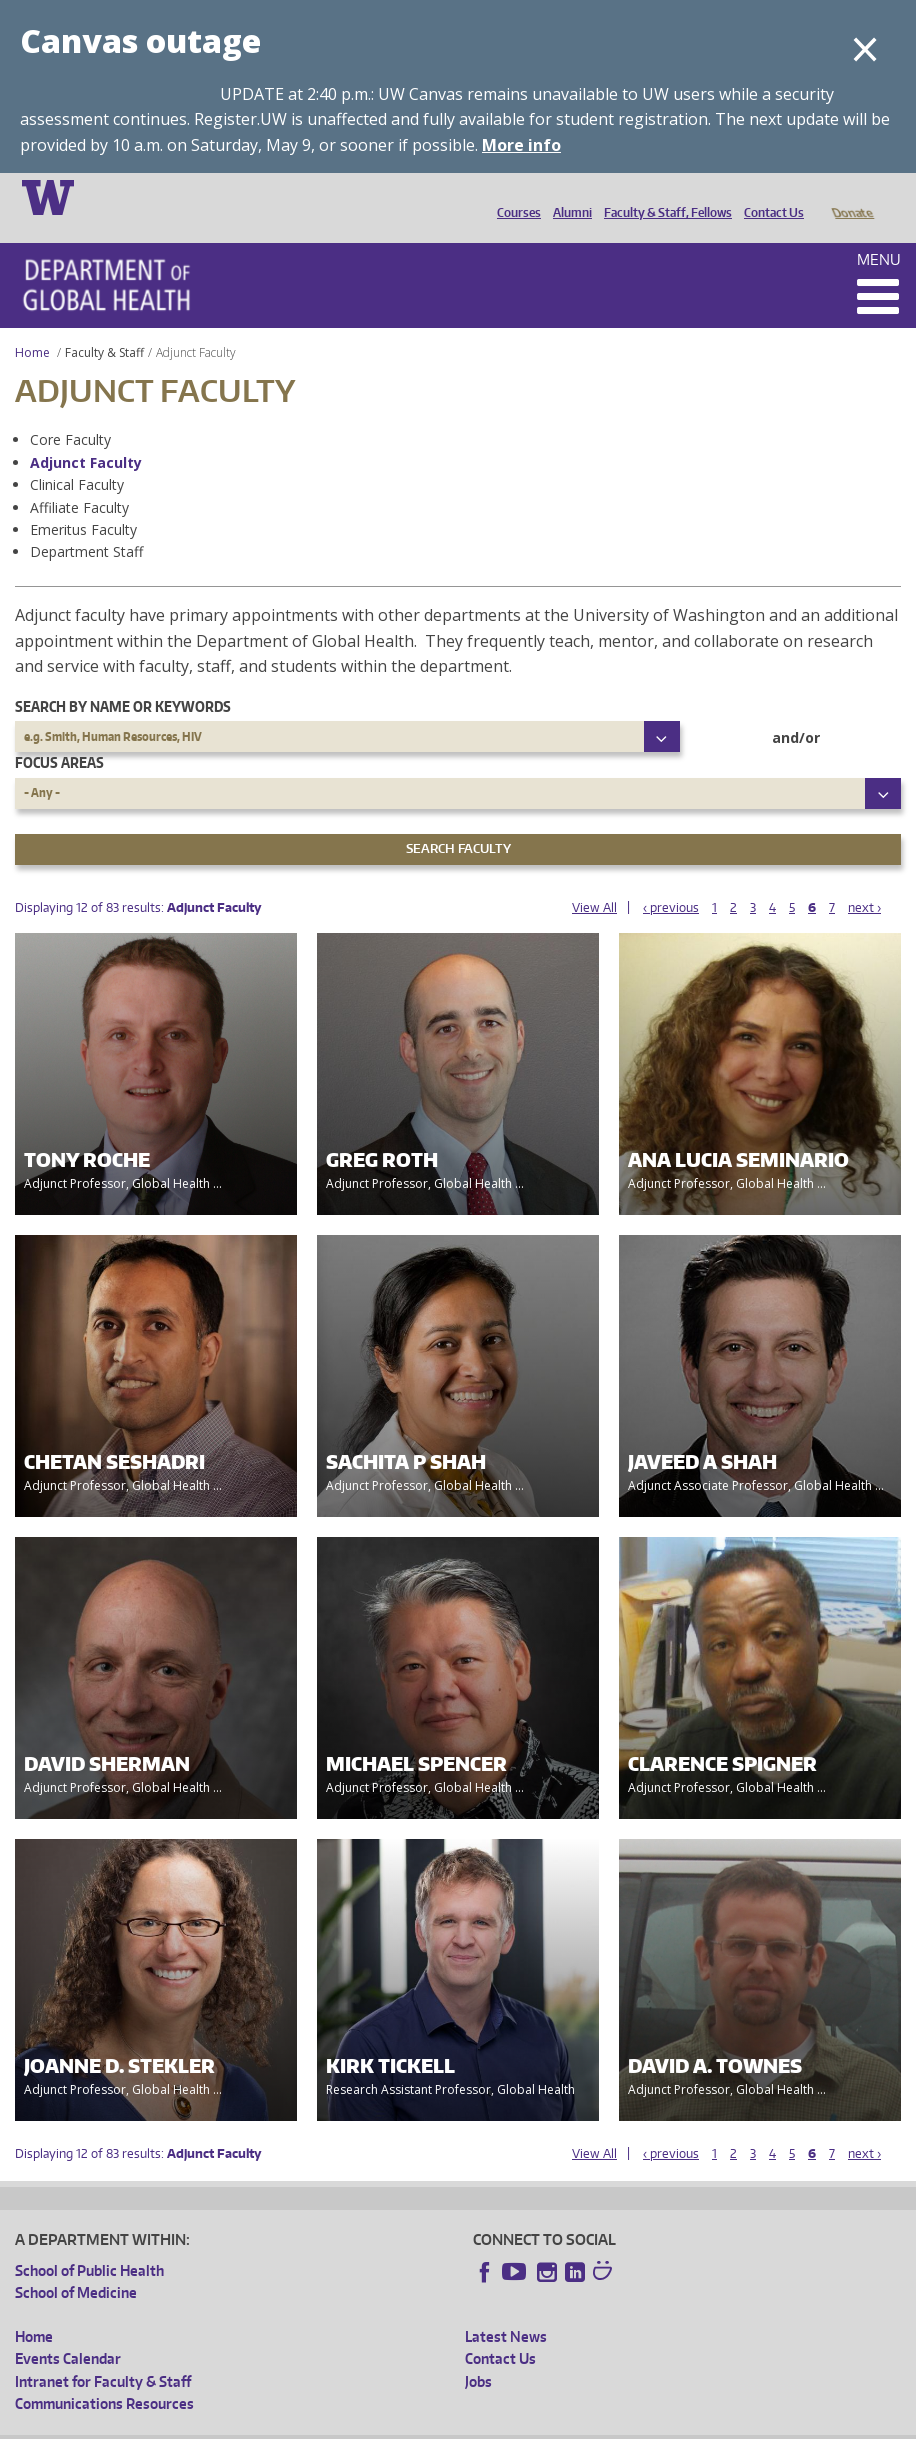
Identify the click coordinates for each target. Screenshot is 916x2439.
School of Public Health (89, 2242)
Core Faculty (70, 411)
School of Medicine (76, 2264)
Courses (514, 196)
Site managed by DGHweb (480, 2422)
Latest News (506, 2308)
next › (864, 879)
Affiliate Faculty (79, 479)
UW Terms (361, 2422)
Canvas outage (140, 40)
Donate (851, 196)
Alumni (567, 196)
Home (32, 324)
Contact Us (769, 196)
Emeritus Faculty (83, 501)
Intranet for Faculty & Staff (103, 2353)
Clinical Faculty (77, 456)
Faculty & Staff (104, 324)
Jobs (478, 2353)
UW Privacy (280, 2422)
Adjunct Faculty (86, 434)
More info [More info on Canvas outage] (521, 145)
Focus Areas (59, 734)
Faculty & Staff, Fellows (663, 196)
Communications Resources (104, 2375)
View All (594, 879)
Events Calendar (68, 2330)
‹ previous (671, 879)
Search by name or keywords (123, 678)
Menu (879, 231)
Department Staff (86, 523)
